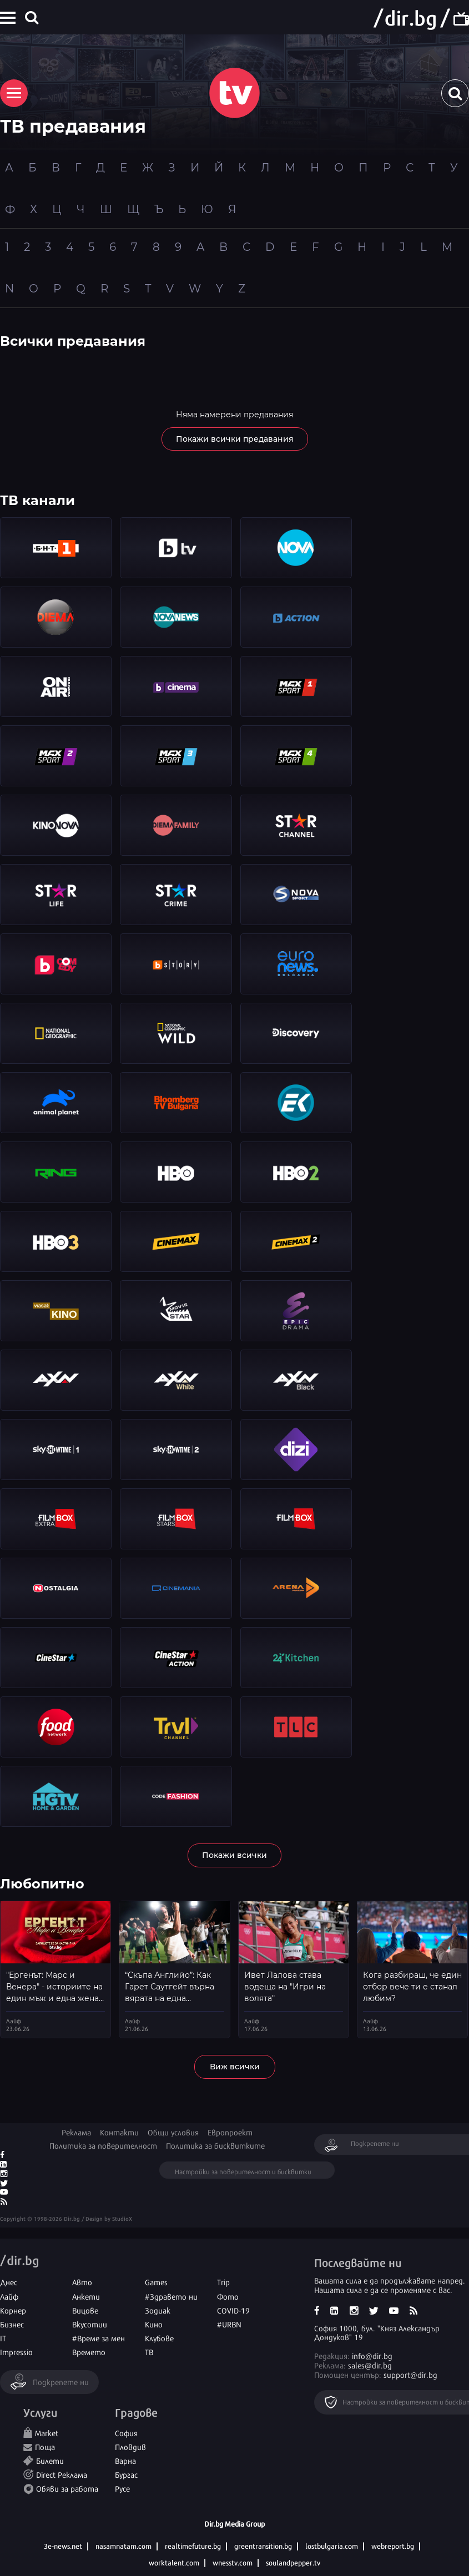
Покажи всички (234, 1855)
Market (46, 2432)
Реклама (76, 2132)
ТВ (149, 2351)
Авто (82, 2281)
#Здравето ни (171, 2296)
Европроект (230, 2132)
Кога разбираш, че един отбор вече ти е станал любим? (412, 1986)
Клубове (159, 2337)
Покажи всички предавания (235, 439)
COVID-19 (233, 2310)
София (126, 2432)
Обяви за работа (67, 2488)
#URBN (229, 2324)
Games (156, 2281)
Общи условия (173, 2132)
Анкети (86, 2296)
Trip (223, 2281)
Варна (125, 2460)
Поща (45, 2446)
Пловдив (130, 2446)
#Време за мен (98, 2337)
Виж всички (235, 2067)
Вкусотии (89, 2324)
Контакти (119, 2132)
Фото (228, 2296)
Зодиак (157, 2310)
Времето (88, 2351)
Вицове (85, 2310)
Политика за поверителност (103, 2145)
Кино (154, 2324)
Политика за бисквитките (215, 2145)
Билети (50, 2460)
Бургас (126, 2474)
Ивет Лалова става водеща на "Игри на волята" (285, 1986)
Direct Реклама (61, 2474)
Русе (122, 2488)
